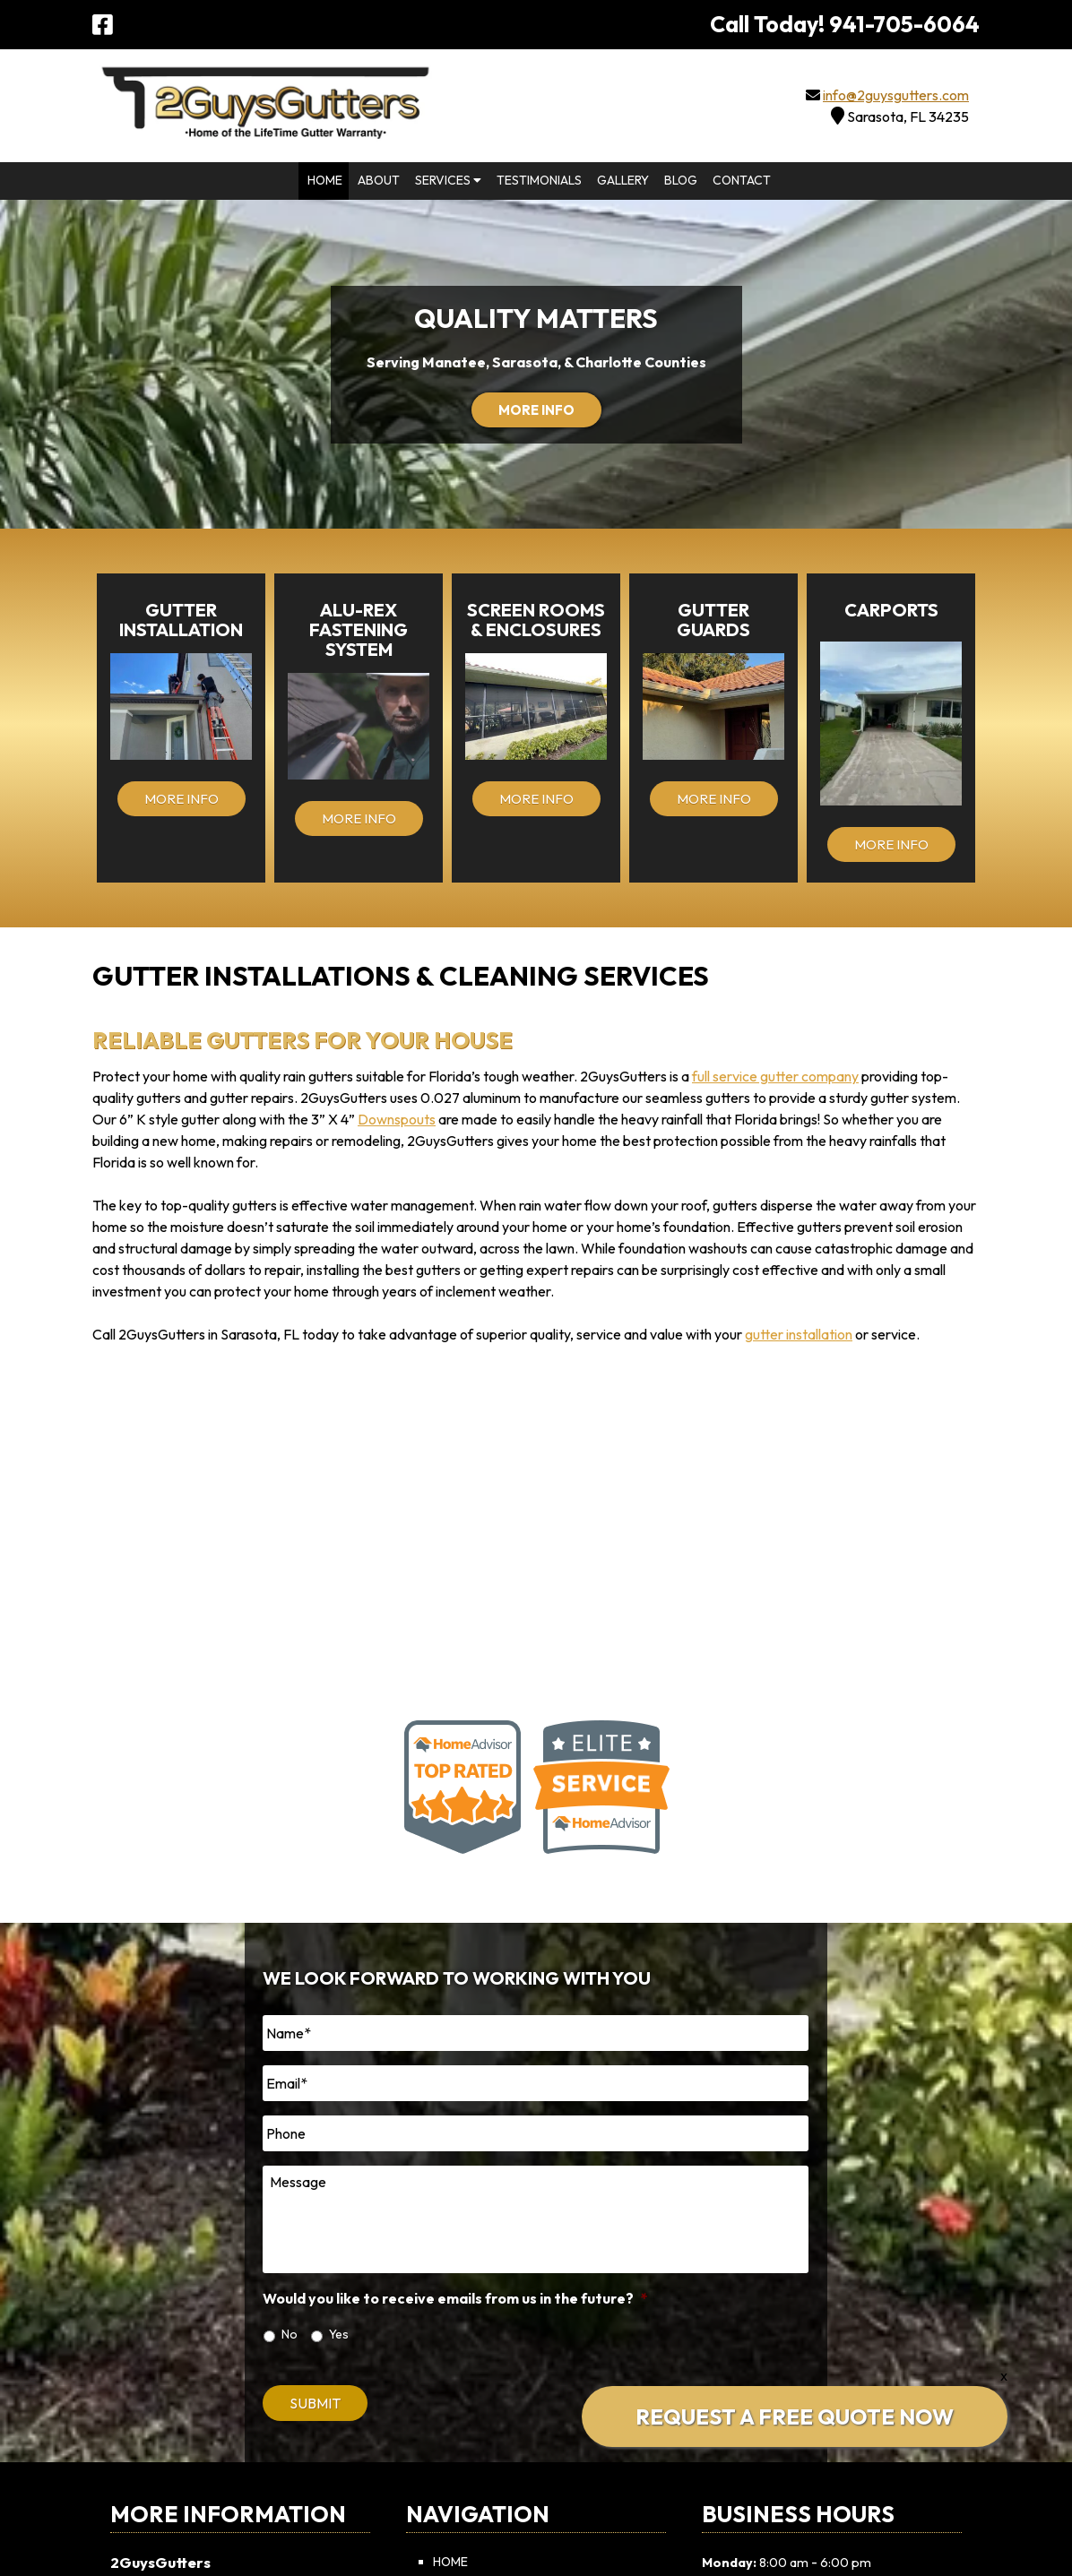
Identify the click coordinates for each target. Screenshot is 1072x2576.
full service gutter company (775, 1076)
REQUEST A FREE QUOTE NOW (794, 2416)
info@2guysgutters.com (896, 95)
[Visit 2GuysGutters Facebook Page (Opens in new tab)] (102, 24)
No (289, 2334)
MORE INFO (536, 409)
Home (324, 180)
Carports (891, 610)
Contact (742, 180)
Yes (339, 2334)
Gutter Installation (181, 620)
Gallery (623, 180)
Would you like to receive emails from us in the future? (455, 2298)
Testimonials (539, 180)
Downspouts (397, 1119)
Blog (680, 180)
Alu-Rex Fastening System (358, 629)
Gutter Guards (713, 620)
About (379, 180)
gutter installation (798, 1334)
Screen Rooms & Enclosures (536, 620)
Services (448, 180)
